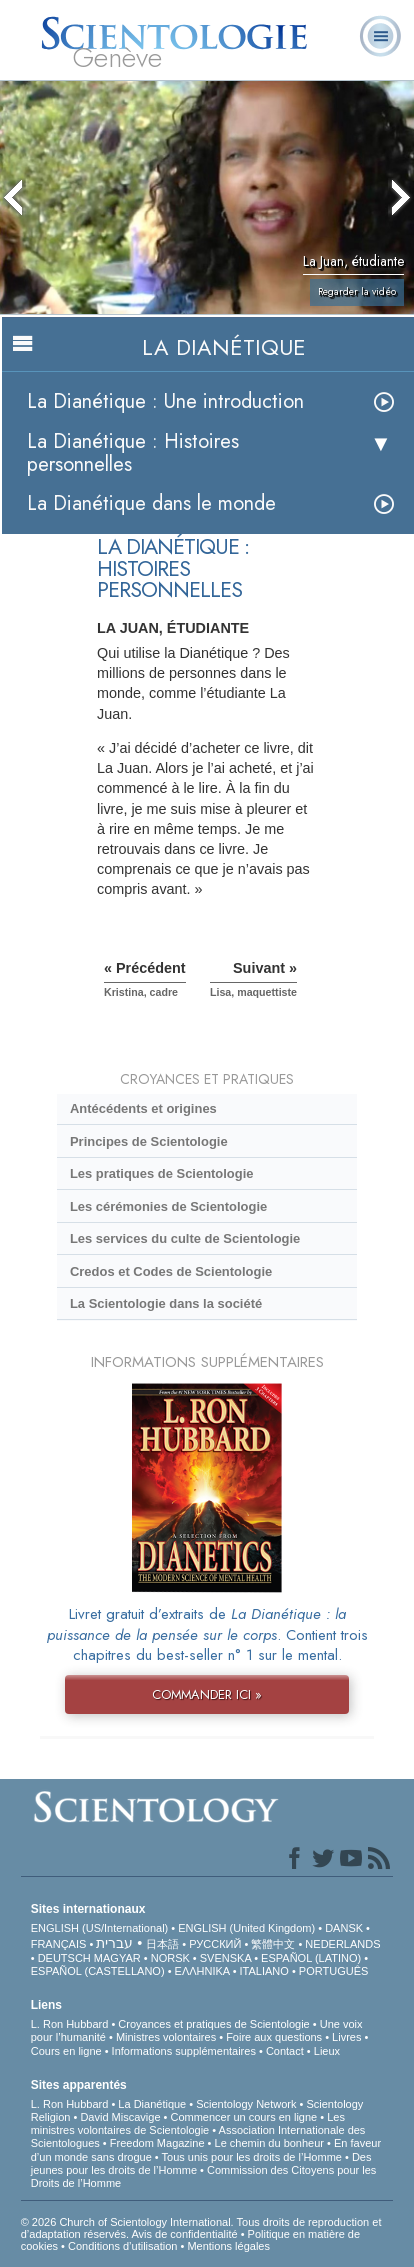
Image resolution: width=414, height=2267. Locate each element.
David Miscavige (120, 2117)
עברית (114, 1943)
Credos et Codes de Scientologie (171, 1271)
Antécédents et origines (143, 1108)
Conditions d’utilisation (122, 2246)
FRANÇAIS (59, 1944)
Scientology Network (246, 2104)
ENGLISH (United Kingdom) (246, 1928)
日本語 (162, 1944)
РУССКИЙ (215, 1944)
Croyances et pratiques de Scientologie (213, 2024)
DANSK (344, 1928)
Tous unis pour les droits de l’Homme (252, 2157)
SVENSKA (225, 1958)
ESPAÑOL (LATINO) (311, 1958)
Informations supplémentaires (184, 2051)
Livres (346, 2037)
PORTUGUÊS (333, 1971)
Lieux (327, 2051)
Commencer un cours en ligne (243, 2117)
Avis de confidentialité (184, 2234)
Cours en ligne (66, 2051)
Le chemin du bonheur (271, 2143)
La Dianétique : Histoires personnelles (133, 453)
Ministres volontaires (166, 2037)
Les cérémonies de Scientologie (168, 1206)
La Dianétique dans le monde (151, 503)
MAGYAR (117, 1958)
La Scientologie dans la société (166, 1303)
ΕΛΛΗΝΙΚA (202, 1971)
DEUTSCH (64, 1958)
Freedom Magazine (157, 2143)
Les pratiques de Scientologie (162, 1173)
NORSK (170, 1958)
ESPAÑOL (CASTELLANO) (98, 1971)
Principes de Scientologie (149, 1141)
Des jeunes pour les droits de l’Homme (201, 2163)
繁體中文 (273, 1944)
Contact (285, 2051)
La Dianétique (152, 2104)
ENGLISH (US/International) (100, 1928)
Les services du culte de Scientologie (185, 1238)
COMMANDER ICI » (207, 1694)
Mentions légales (228, 2246)
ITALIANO (264, 1971)
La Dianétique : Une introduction (165, 401)
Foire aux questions (274, 2037)
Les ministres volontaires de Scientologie (188, 2123)
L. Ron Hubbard (70, 2024)
